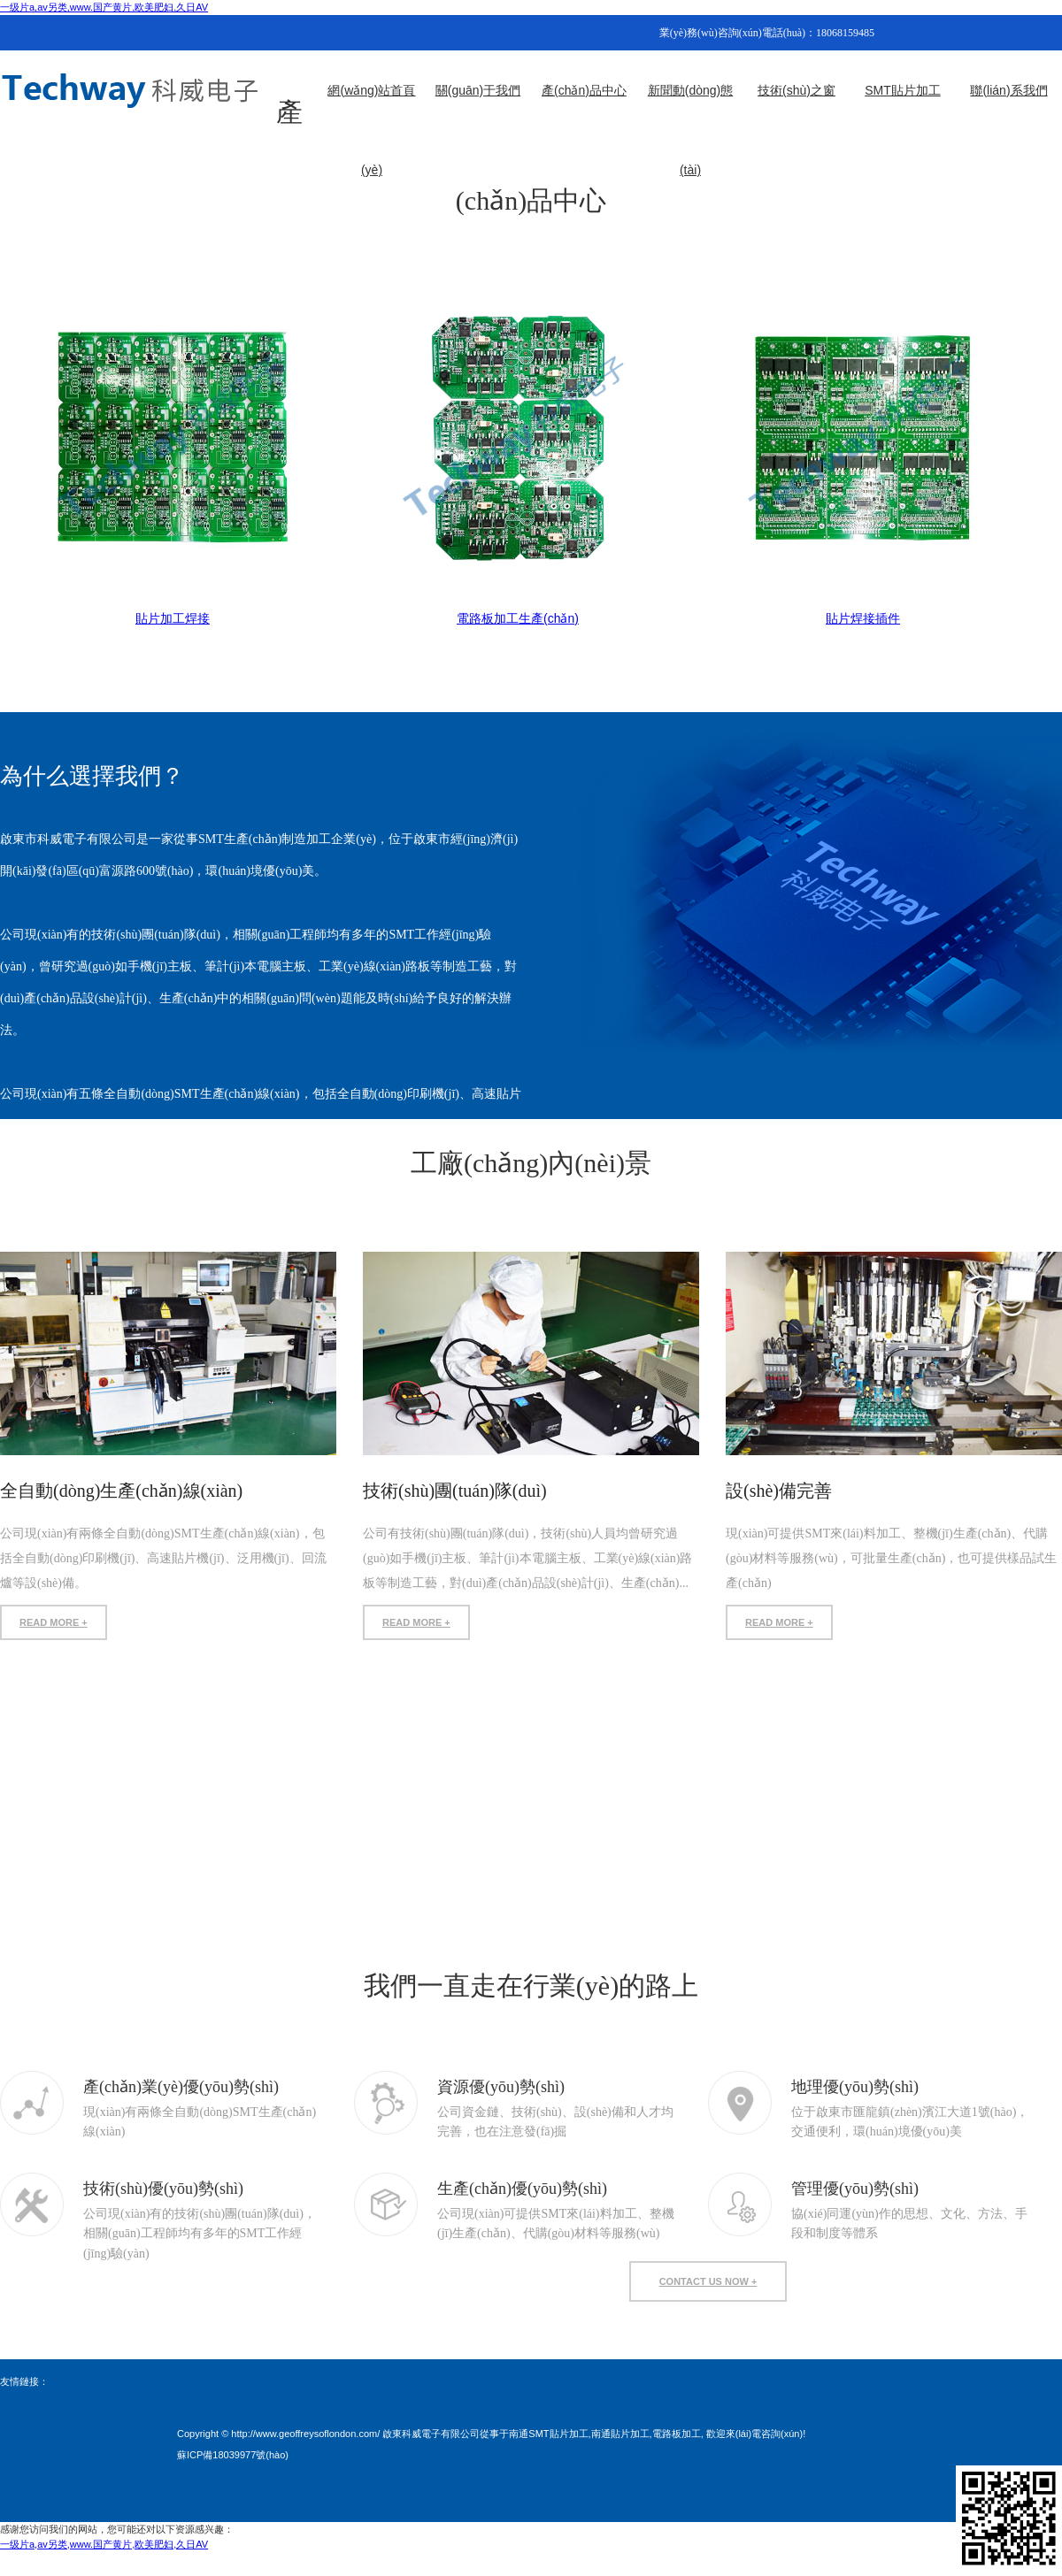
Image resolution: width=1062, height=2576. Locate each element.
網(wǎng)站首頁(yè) (371, 106)
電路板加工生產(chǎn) (518, 618)
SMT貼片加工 (903, 90)
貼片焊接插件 (863, 618)
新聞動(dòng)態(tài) (690, 106)
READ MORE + (53, 1622)
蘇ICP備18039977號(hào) (233, 2455)
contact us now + (708, 2281)
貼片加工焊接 (172, 618)
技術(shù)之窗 (796, 90)
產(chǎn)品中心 (584, 90)
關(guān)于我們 (477, 90)
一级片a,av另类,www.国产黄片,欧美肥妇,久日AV (104, 7)
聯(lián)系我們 (1008, 90)
